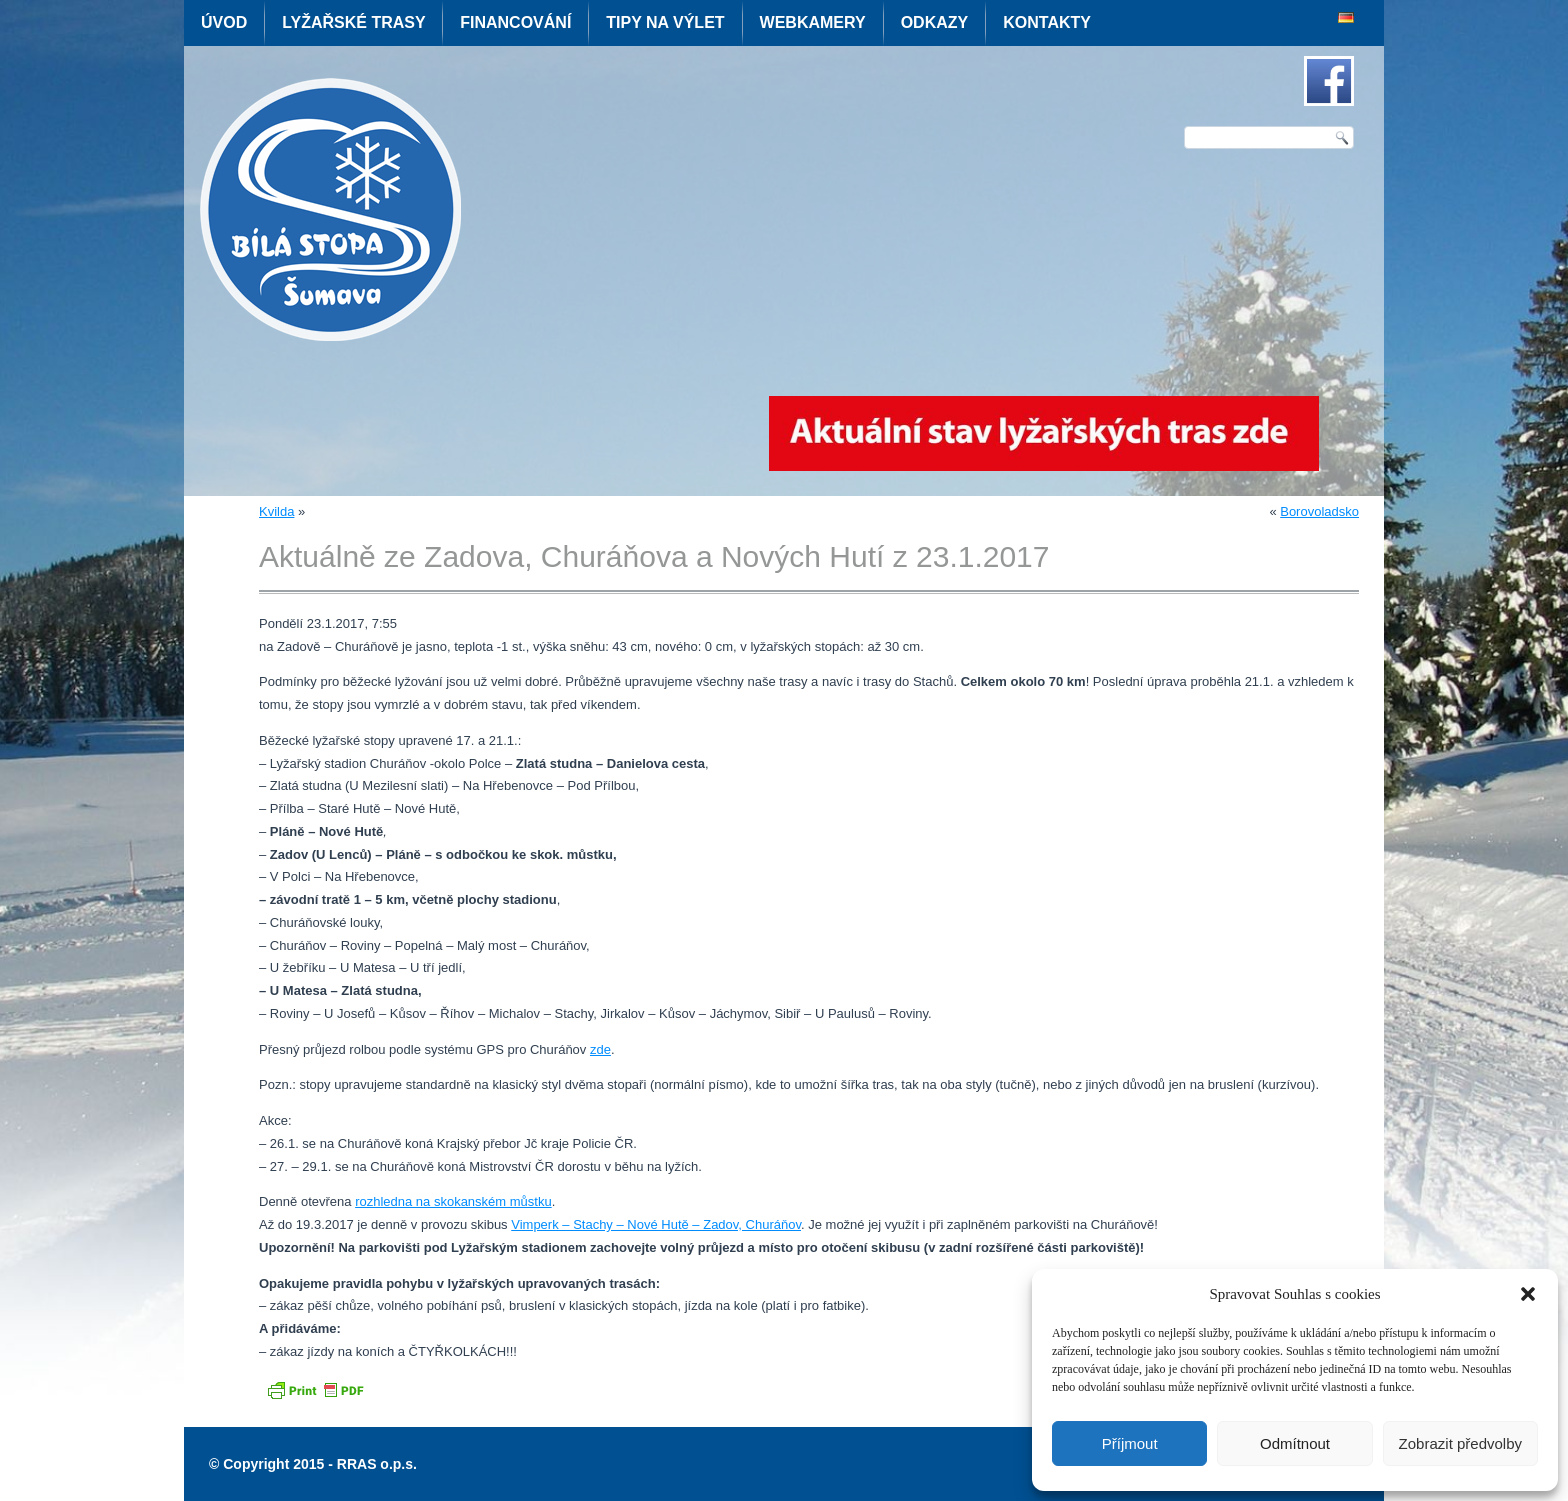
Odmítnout (1295, 1443)
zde (600, 1049)
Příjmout (1130, 1443)
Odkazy (935, 22)
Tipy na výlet (665, 22)
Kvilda (276, 511)
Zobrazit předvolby (1460, 1443)
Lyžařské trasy (353, 22)
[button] (1528, 1294)
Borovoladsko (1319, 511)
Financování (515, 22)
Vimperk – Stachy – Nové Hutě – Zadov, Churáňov (656, 1224)
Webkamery (813, 22)
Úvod (224, 22)
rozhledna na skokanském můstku (453, 1201)
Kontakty (1047, 22)
